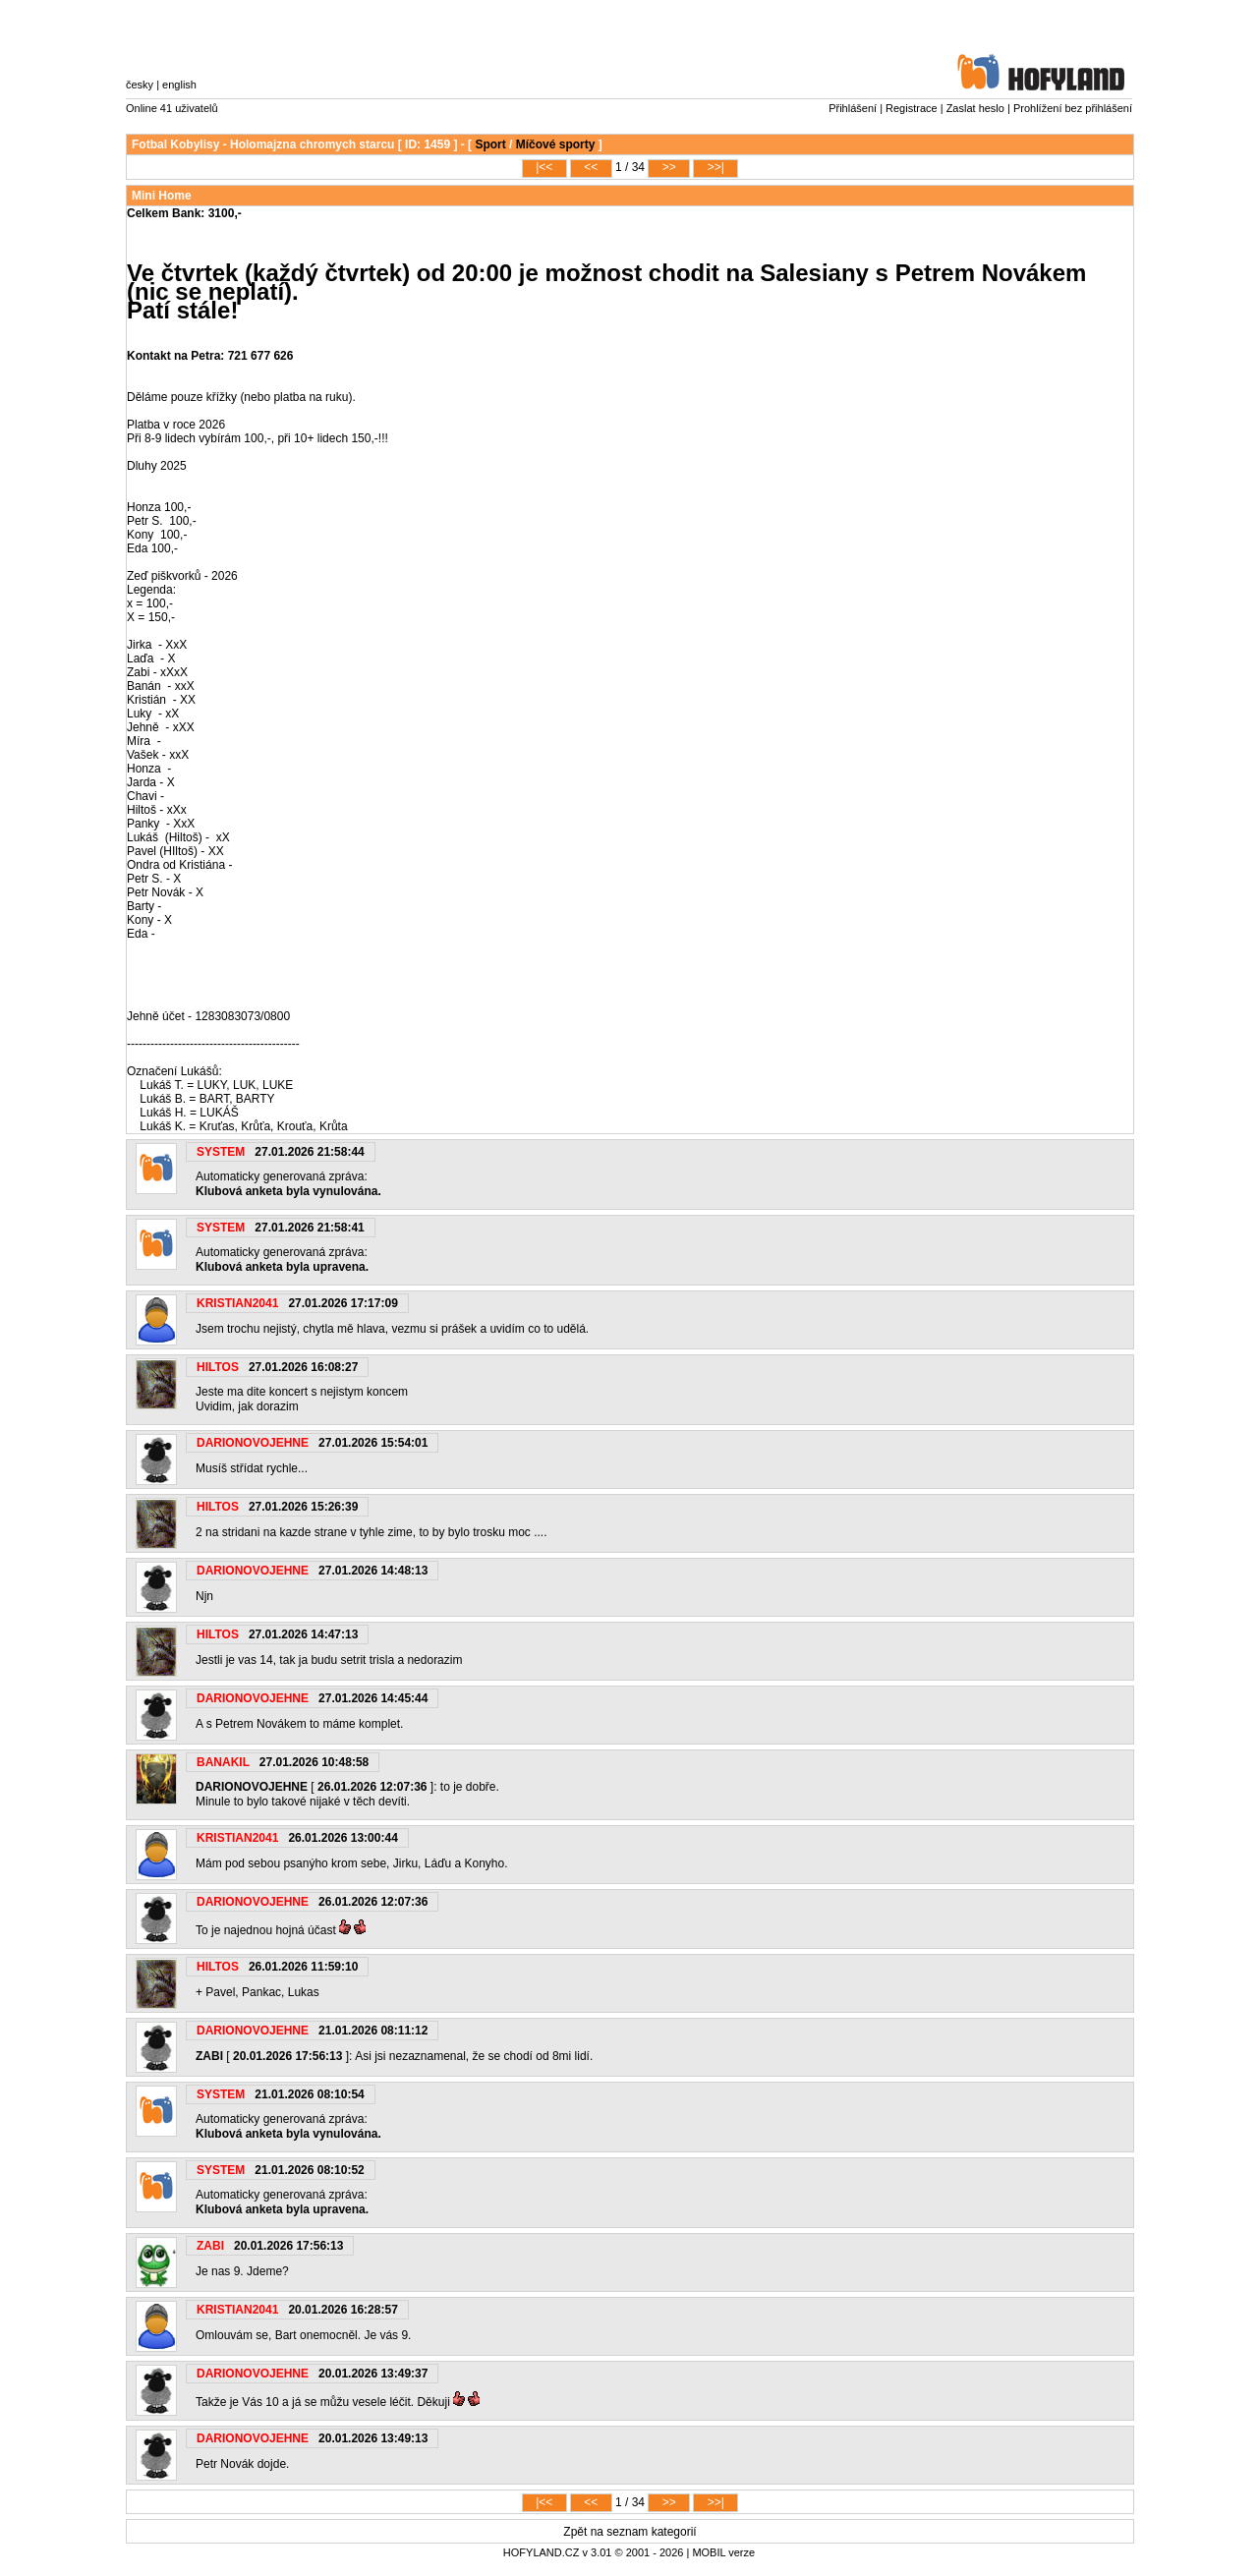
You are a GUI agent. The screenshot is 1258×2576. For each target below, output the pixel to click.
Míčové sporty (556, 144)
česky (139, 84)
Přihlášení (853, 108)
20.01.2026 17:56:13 (287, 2056)
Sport (490, 144)
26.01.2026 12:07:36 (372, 1787)
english (179, 84)
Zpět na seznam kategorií (629, 2532)
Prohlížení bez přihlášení (1072, 108)
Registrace (912, 108)
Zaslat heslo (975, 108)
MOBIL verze (723, 2552)
